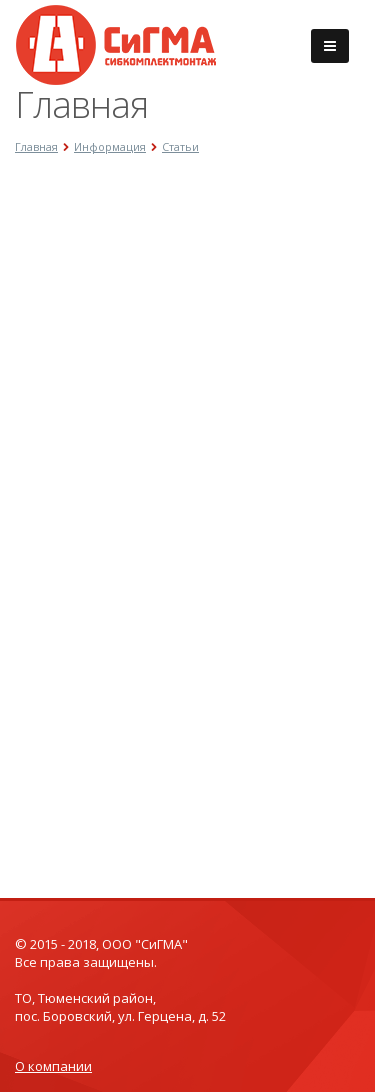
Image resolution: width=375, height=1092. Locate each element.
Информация (110, 146)
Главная (36, 146)
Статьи (180, 146)
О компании (53, 1066)
